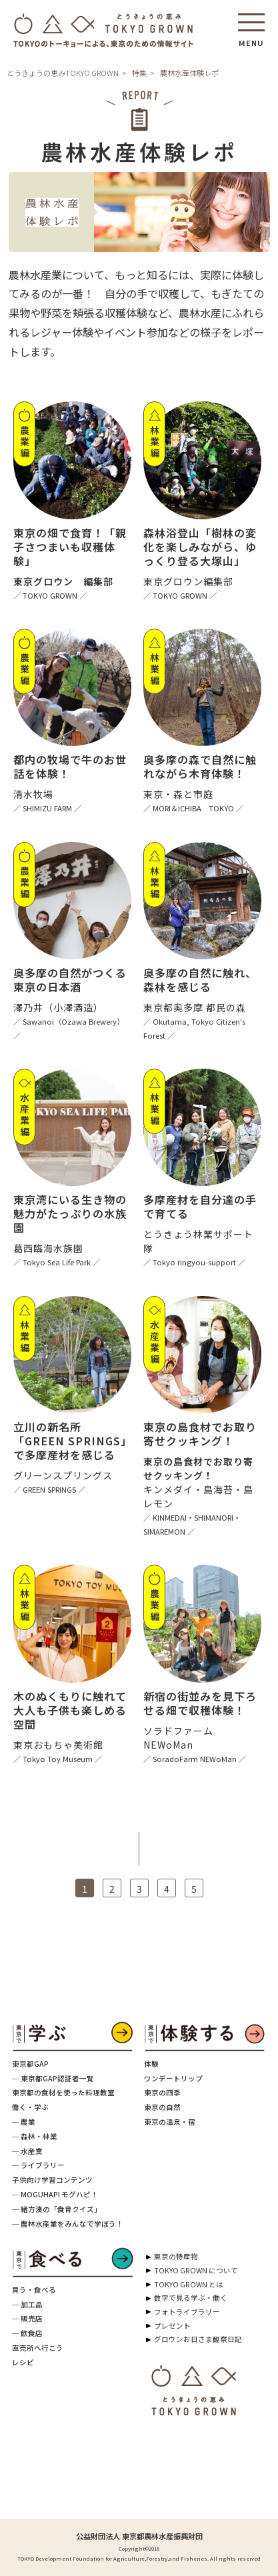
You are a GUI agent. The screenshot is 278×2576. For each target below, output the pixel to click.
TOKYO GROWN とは (188, 2284)
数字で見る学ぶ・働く (190, 2298)
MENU (251, 38)
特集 (139, 72)
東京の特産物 (176, 2256)
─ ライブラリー (38, 2165)
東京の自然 (162, 2107)
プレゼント (172, 2326)
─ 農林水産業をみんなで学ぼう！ (67, 2224)
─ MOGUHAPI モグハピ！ (55, 2194)
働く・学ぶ (30, 2107)
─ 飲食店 (27, 2333)
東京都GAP (30, 2064)
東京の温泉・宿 (169, 2122)
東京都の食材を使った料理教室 (63, 2092)
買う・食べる (34, 2290)
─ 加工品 (27, 2304)
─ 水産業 (27, 2151)
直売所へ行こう (37, 2348)
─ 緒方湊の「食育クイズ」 (56, 2209)
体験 (151, 2064)
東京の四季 (162, 2092)
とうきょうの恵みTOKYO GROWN (63, 72)
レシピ (23, 2362)
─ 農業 (23, 2122)
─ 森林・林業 (34, 2136)
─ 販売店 (27, 2318)
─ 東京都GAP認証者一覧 (53, 2078)
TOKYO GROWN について (196, 2270)
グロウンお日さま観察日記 (198, 2339)
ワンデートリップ (173, 2078)
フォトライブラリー (187, 2312)
